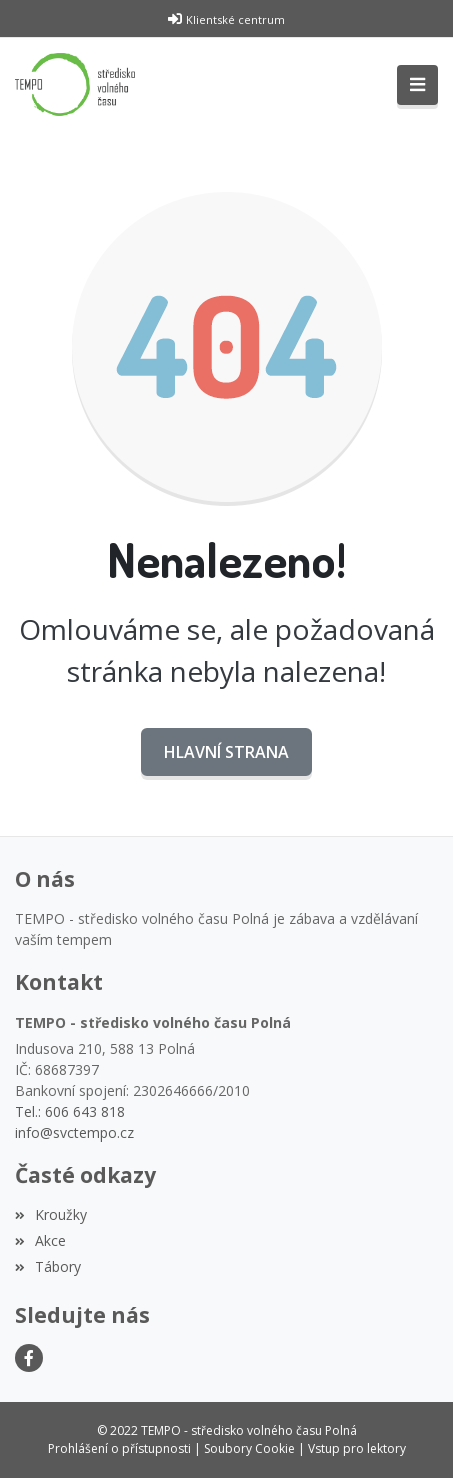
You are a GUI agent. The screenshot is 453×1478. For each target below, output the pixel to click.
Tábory (48, 1266)
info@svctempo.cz (74, 1132)
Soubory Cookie (249, 1448)
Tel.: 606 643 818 (70, 1111)
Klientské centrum (235, 19)
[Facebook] (29, 1358)
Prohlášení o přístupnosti (119, 1448)
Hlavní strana (226, 752)
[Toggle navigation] (417, 85)
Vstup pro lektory (357, 1448)
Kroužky (51, 1214)
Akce (40, 1240)
